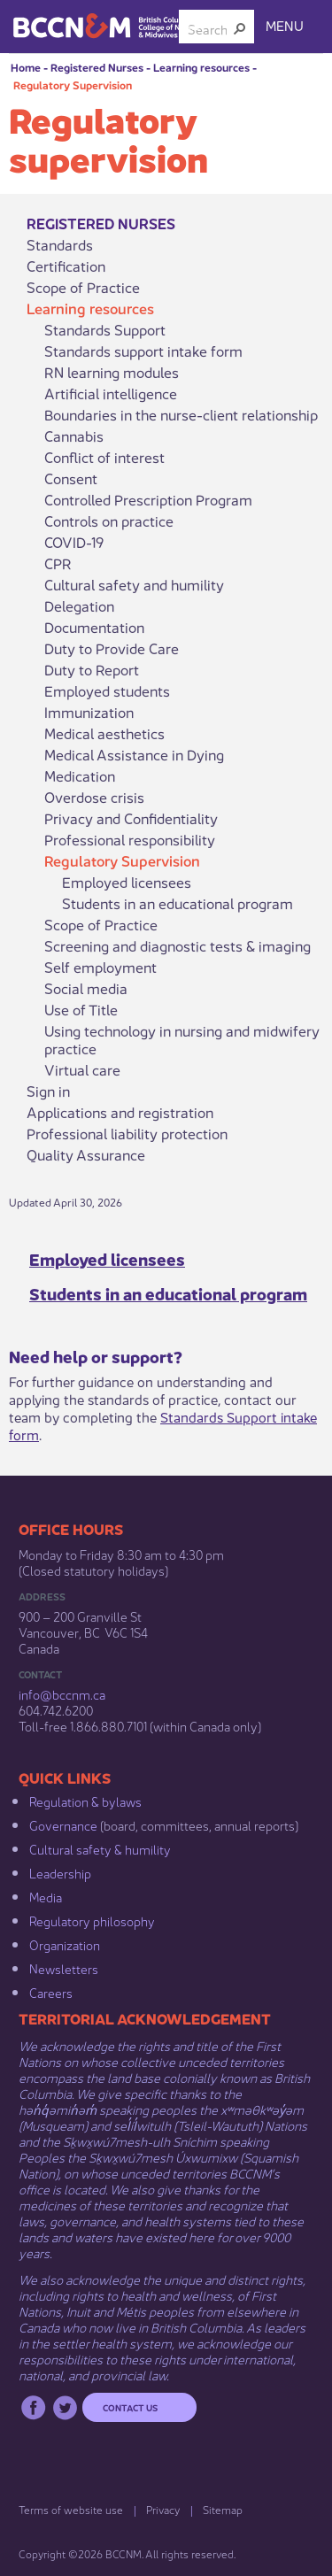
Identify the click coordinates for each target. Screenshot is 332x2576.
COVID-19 (74, 541)
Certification (66, 265)
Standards (60, 244)
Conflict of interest (104, 456)
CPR (58, 563)
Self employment (100, 966)
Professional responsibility (129, 839)
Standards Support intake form (163, 1425)
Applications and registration (120, 1111)
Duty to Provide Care (111, 648)
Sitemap (223, 2509)
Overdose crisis (94, 796)
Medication (79, 775)
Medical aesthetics (104, 733)
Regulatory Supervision (72, 84)
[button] (240, 28)
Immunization (89, 711)
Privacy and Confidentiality (131, 818)
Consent (70, 478)
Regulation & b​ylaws (85, 1800)
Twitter (65, 2407)
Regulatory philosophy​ (92, 1920)
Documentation (94, 626)
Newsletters (63, 1968)
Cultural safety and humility (134, 584)
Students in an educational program (177, 903)
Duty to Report (91, 669)
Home (26, 66)
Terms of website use (71, 2509)
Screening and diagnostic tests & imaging (177, 945)
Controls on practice (109, 520)
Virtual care (82, 1069)
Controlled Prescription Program (148, 499)
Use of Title (81, 1009)
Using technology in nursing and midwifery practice (182, 1039)
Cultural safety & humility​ (100, 1848)
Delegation (79, 605)
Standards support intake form (143, 350)
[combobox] (209, 28)
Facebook (33, 2407)
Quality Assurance (86, 1154)
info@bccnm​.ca (62, 1693)
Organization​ (64, 1944)
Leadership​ (60, 1872)
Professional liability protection (127, 1133)
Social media (85, 988)
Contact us (130, 2407)
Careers (51, 1991)
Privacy (163, 2509)
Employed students (107, 690)
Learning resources (201, 66)
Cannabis (74, 435)
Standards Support (105, 329)
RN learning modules (111, 371)
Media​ (45, 1896)
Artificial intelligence (110, 393)
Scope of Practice (83, 286)
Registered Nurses (96, 66)
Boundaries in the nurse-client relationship (181, 414)
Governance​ (63, 1824)
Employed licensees (126, 881)
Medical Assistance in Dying (134, 754)
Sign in (48, 1090)
